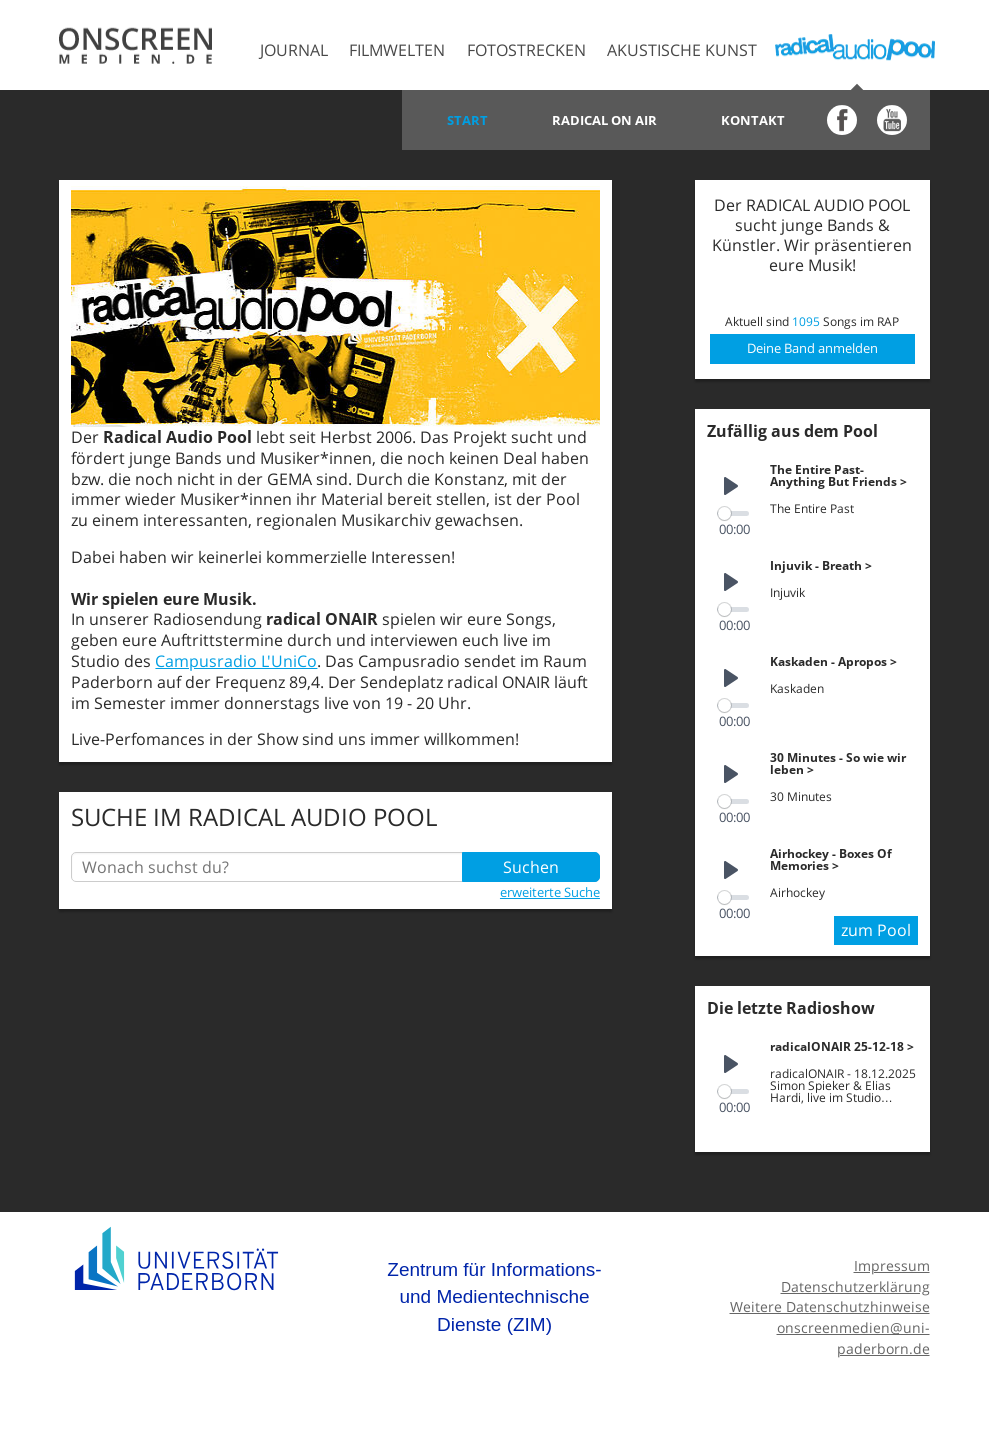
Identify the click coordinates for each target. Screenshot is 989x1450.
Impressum (892, 1265)
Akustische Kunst (682, 50)
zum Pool (876, 930)
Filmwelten (397, 50)
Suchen (531, 867)
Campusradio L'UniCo (236, 661)
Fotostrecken (526, 50)
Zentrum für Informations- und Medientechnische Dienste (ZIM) (494, 1297)
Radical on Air (604, 120)
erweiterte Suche (550, 892)
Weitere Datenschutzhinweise (830, 1306)
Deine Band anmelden (812, 348)
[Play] (731, 487)
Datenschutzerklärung (855, 1286)
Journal (294, 50)
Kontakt (753, 120)
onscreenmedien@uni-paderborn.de (853, 1338)
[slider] (733, 513)
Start (467, 120)
